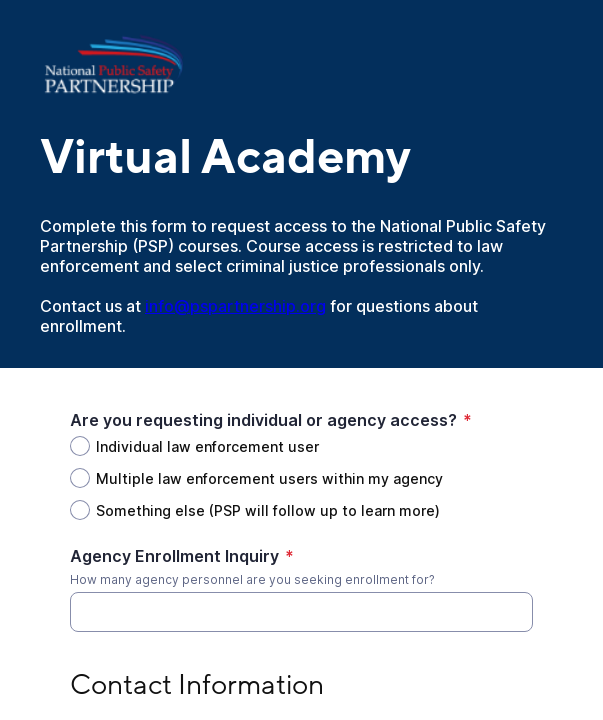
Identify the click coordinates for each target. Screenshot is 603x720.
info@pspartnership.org (235, 306)
